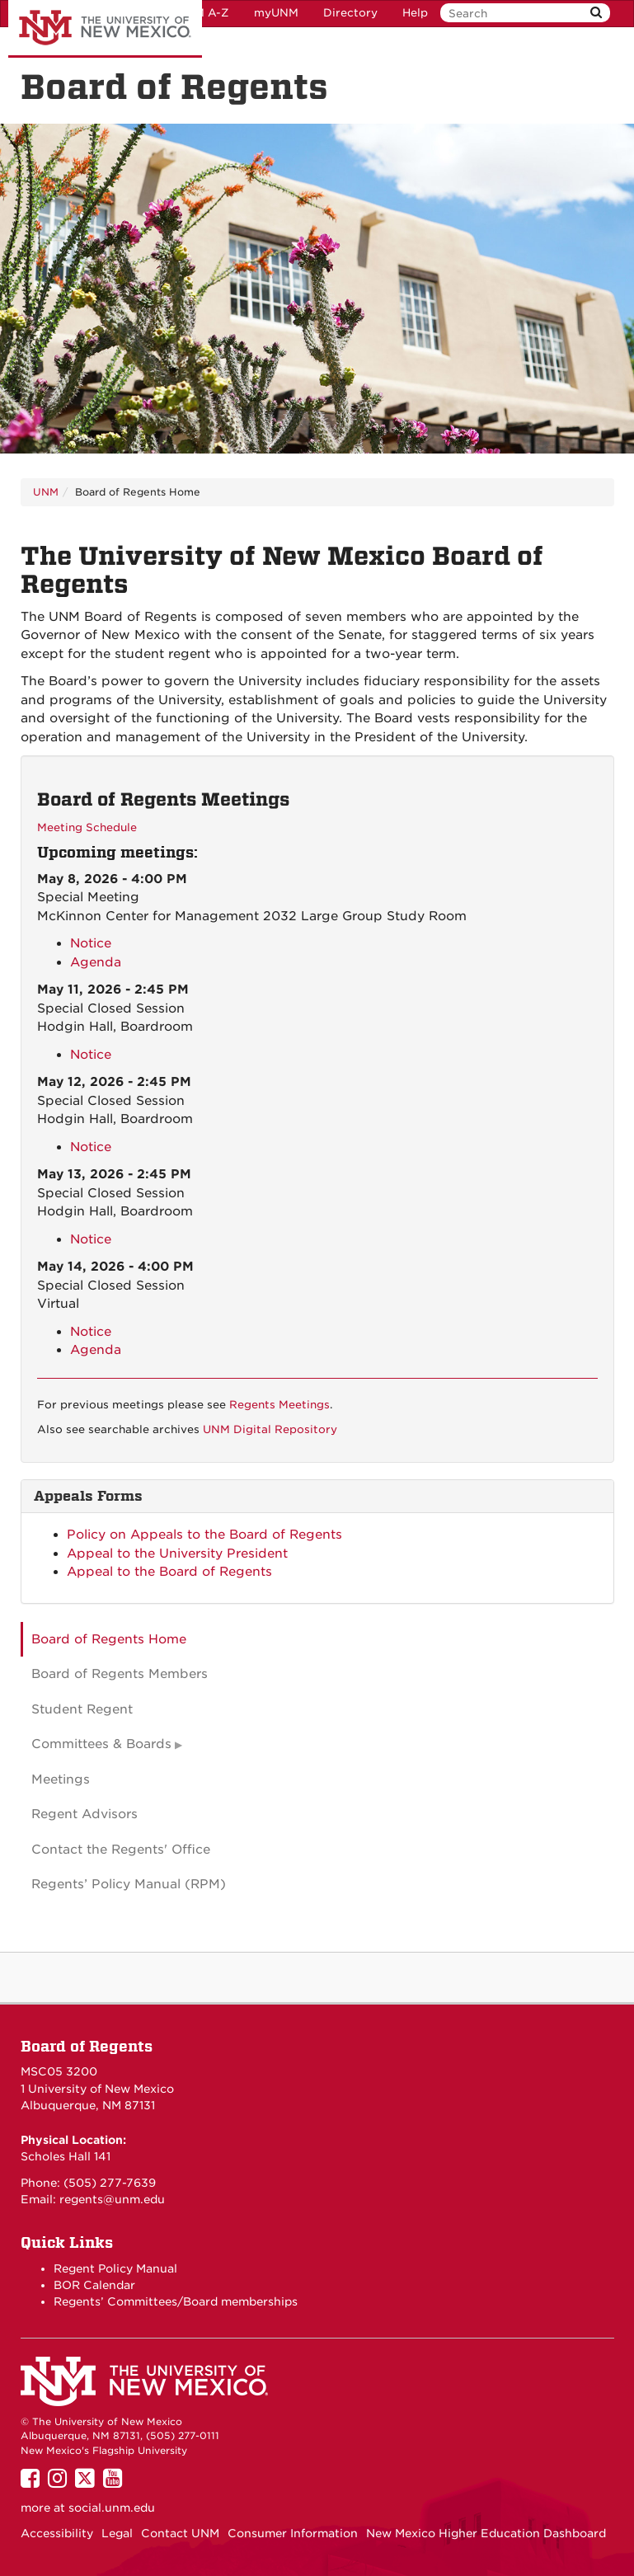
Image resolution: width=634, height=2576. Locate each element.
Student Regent (82, 1709)
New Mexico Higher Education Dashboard (486, 2533)
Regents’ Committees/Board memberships (176, 2301)
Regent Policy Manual (115, 2268)
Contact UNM (180, 2533)
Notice (90, 943)
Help (415, 13)
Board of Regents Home (108, 1639)
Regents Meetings (279, 1404)
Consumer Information (293, 2533)
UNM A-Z (203, 13)
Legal (117, 2533)
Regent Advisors (84, 1814)
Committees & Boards (101, 1744)
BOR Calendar (94, 2285)
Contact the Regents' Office (120, 1849)
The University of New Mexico (105, 29)
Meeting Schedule (87, 827)
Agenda (95, 962)
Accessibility (57, 2533)
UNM (46, 492)
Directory (350, 13)
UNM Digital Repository (270, 1429)
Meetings (60, 1779)
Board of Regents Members (119, 1673)
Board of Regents (87, 2046)
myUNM (276, 13)
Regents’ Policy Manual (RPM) (128, 1884)
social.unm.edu (111, 2507)
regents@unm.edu (112, 2199)
